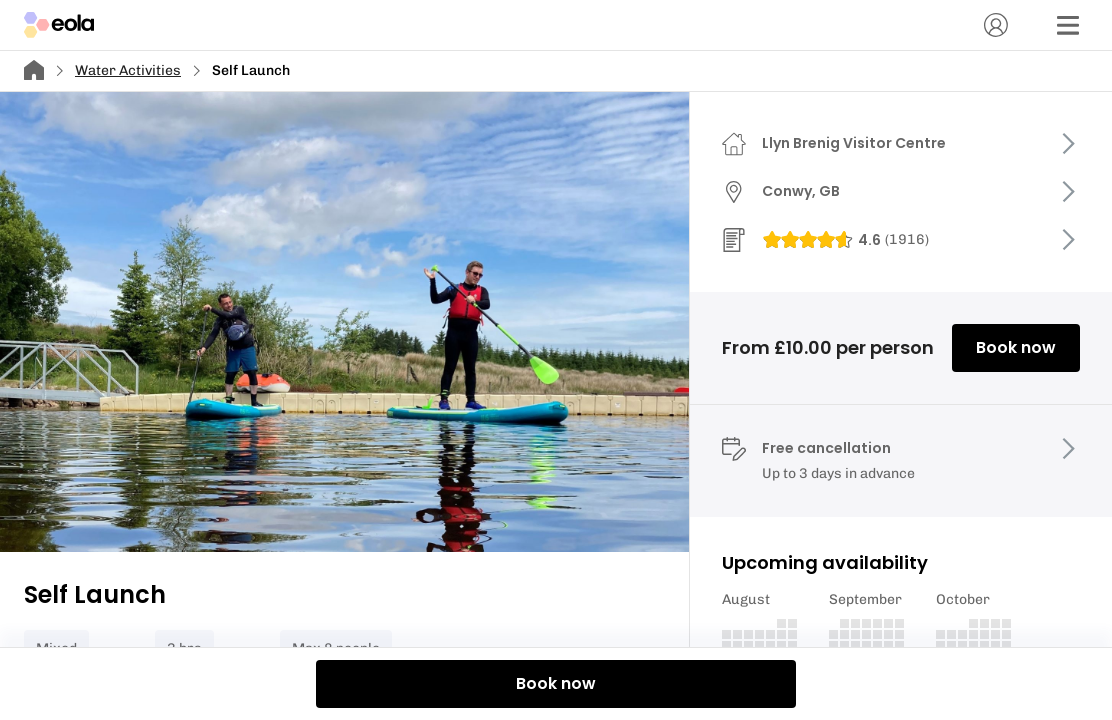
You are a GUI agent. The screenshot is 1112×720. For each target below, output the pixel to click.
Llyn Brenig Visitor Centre (854, 143)
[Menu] (1068, 25)
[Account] (996, 25)
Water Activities (128, 70)
